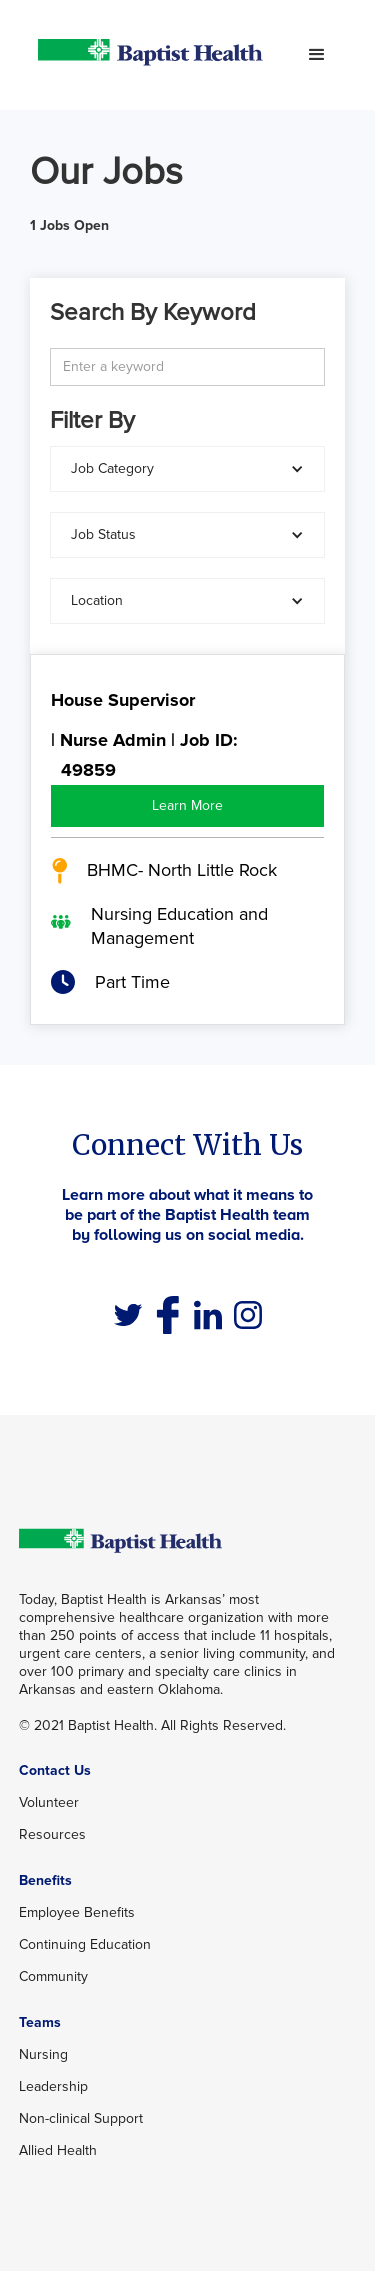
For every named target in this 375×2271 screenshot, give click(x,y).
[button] (317, 55)
